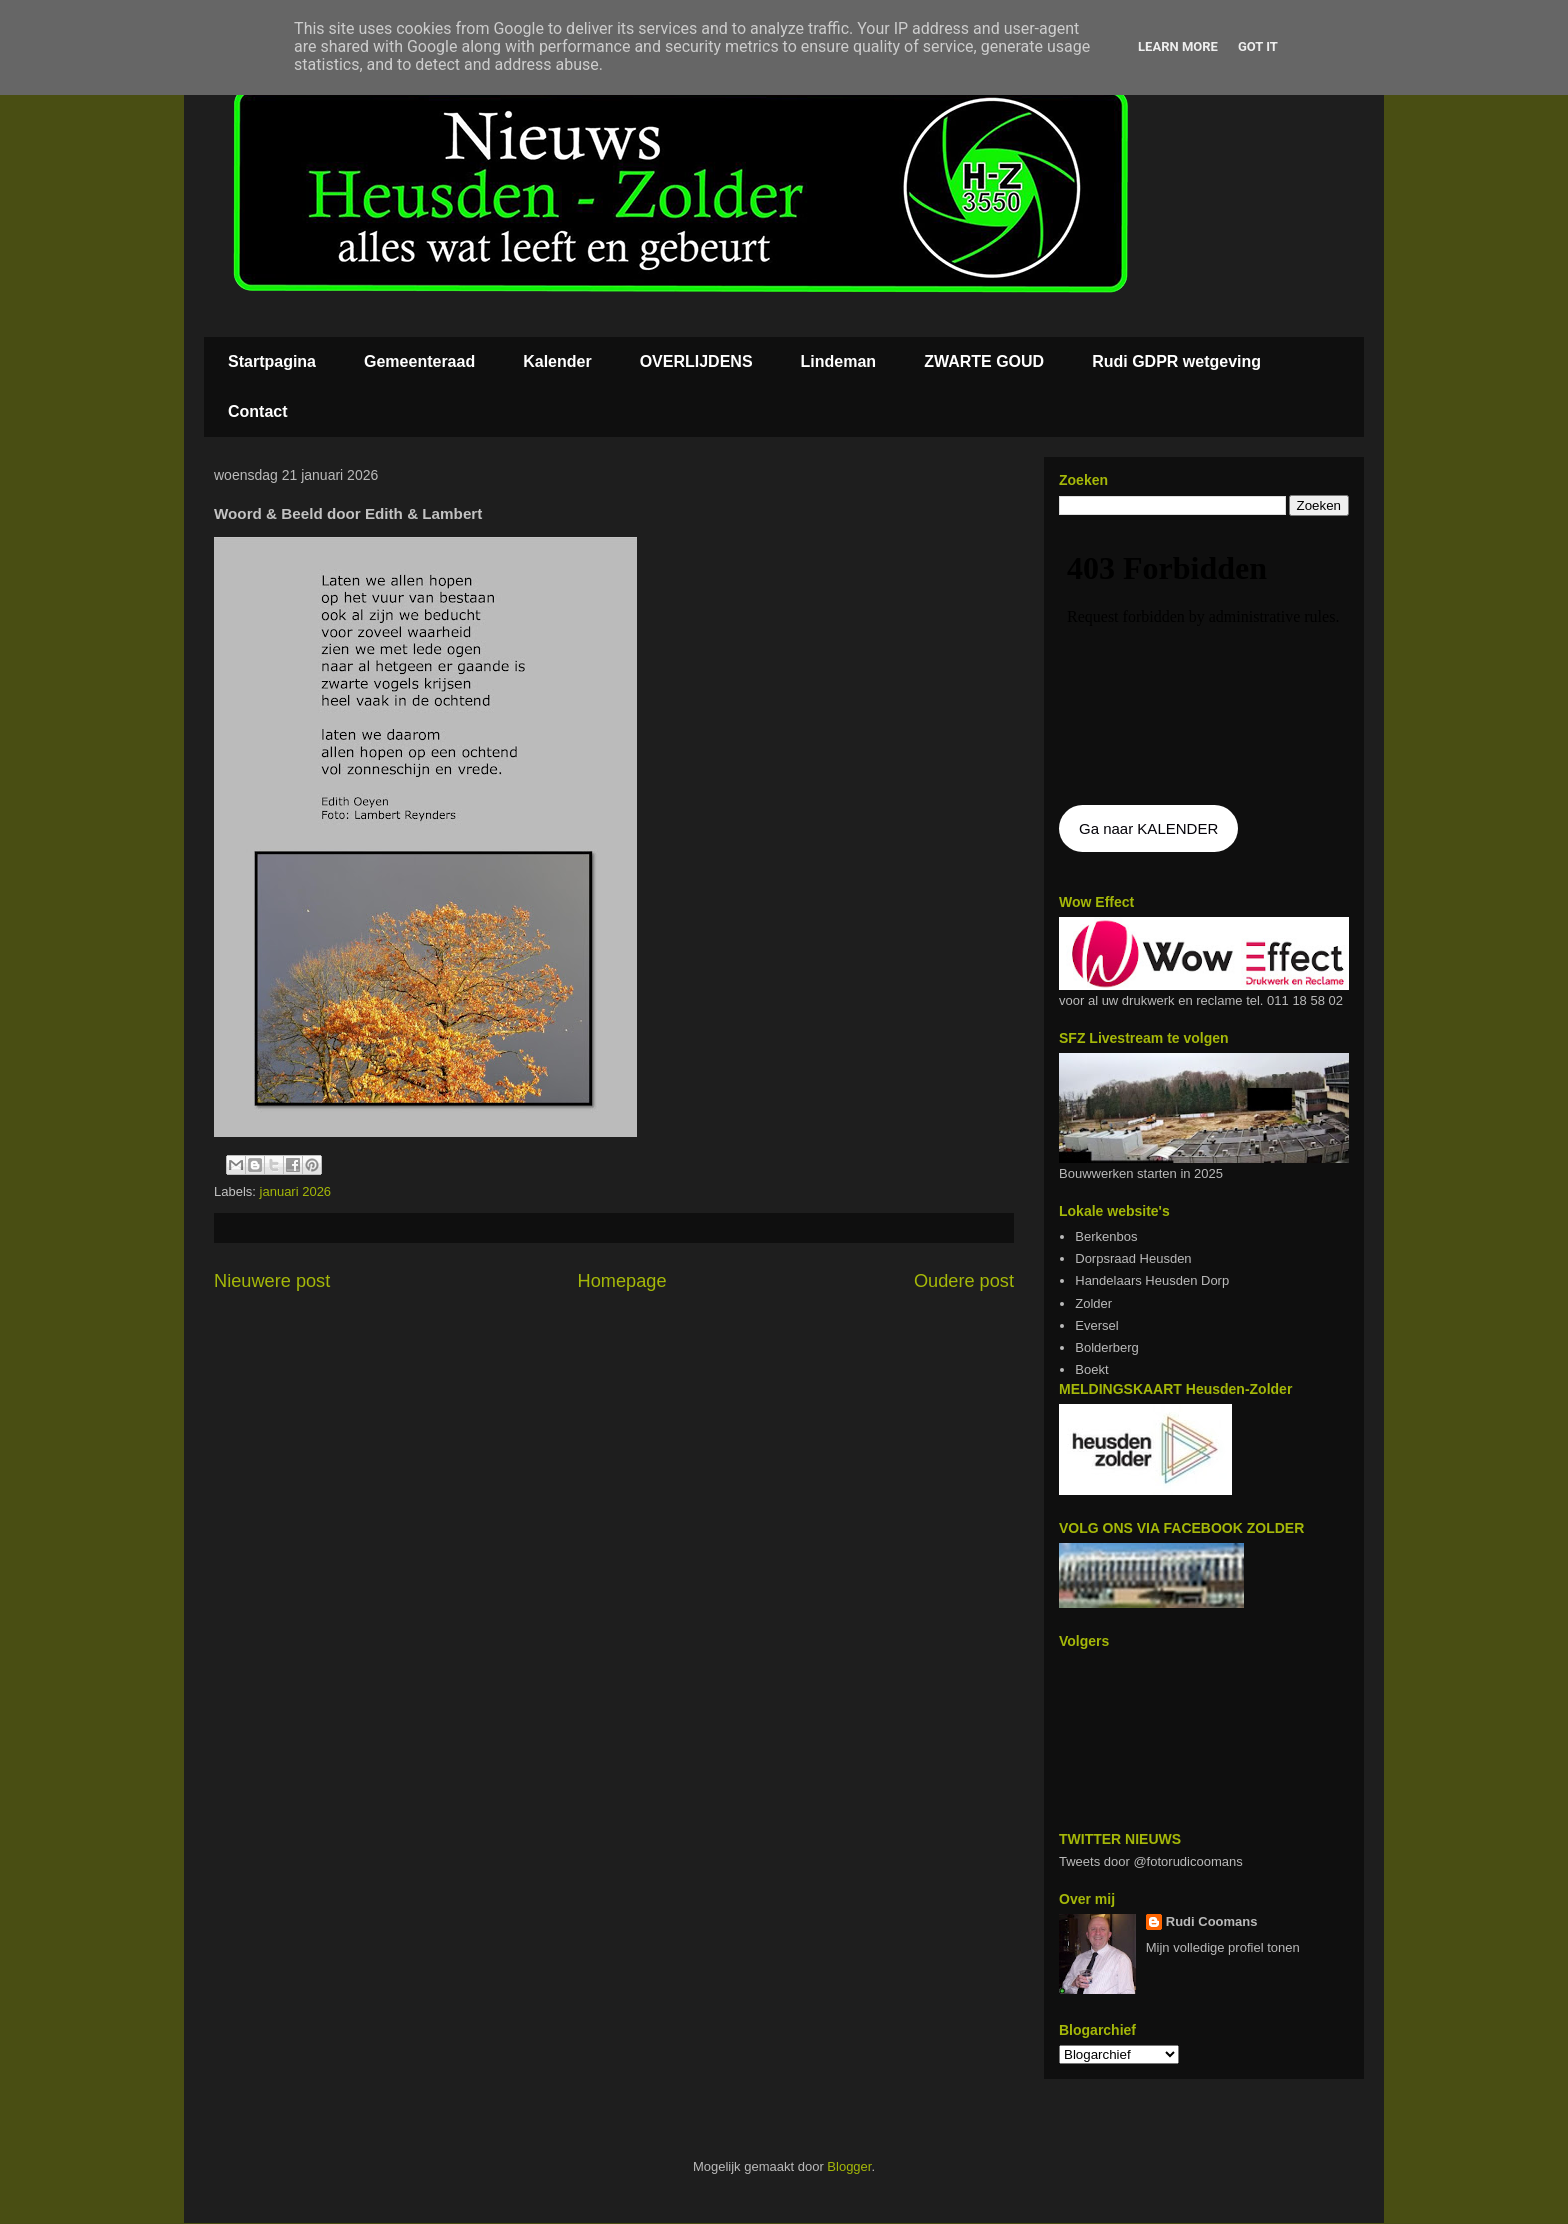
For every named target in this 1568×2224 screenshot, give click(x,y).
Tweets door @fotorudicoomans (1151, 1861)
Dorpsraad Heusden (1133, 1258)
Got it (1258, 46)
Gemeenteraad (419, 361)
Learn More (1178, 46)
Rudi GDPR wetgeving (1176, 361)
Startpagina (272, 361)
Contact (258, 411)
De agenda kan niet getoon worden (1204, 662)
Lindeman (839, 361)
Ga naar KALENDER (1148, 828)
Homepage (622, 1281)
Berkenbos (1106, 1236)
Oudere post (964, 1281)
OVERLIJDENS (696, 361)
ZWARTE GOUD (984, 361)
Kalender (557, 361)
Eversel (1096, 1325)
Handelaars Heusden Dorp (1152, 1280)
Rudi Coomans (1212, 1921)
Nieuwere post (272, 1281)
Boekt (1091, 1369)
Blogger (849, 2166)
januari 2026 (296, 1191)
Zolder (1093, 1303)
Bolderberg (1107, 1347)
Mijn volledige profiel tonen (1223, 1947)
